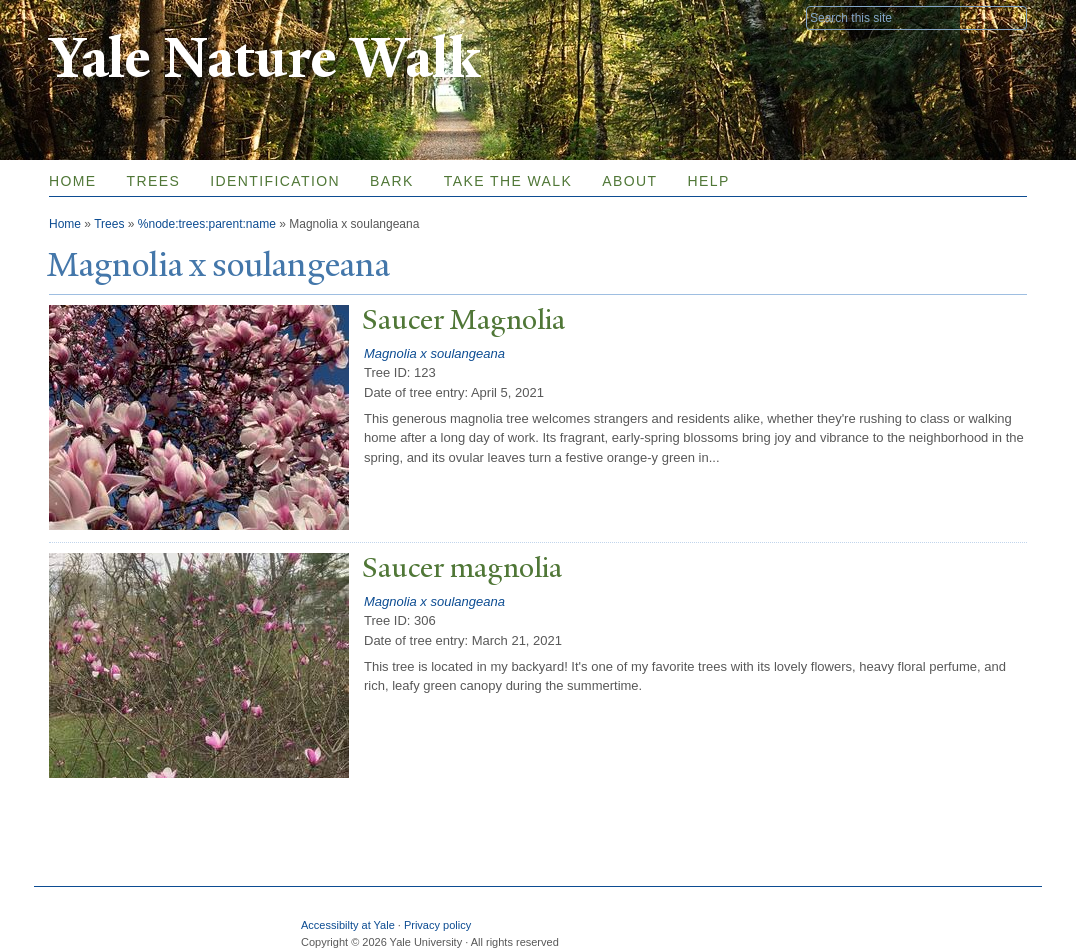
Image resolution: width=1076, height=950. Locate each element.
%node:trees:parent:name (207, 224)
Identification (275, 181)
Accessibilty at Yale (348, 925)
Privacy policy (437, 925)
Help (708, 181)
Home (73, 181)
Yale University (105, 17)
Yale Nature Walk (264, 58)
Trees (154, 181)
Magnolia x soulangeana (434, 353)
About (629, 181)
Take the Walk (508, 181)
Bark (392, 181)
